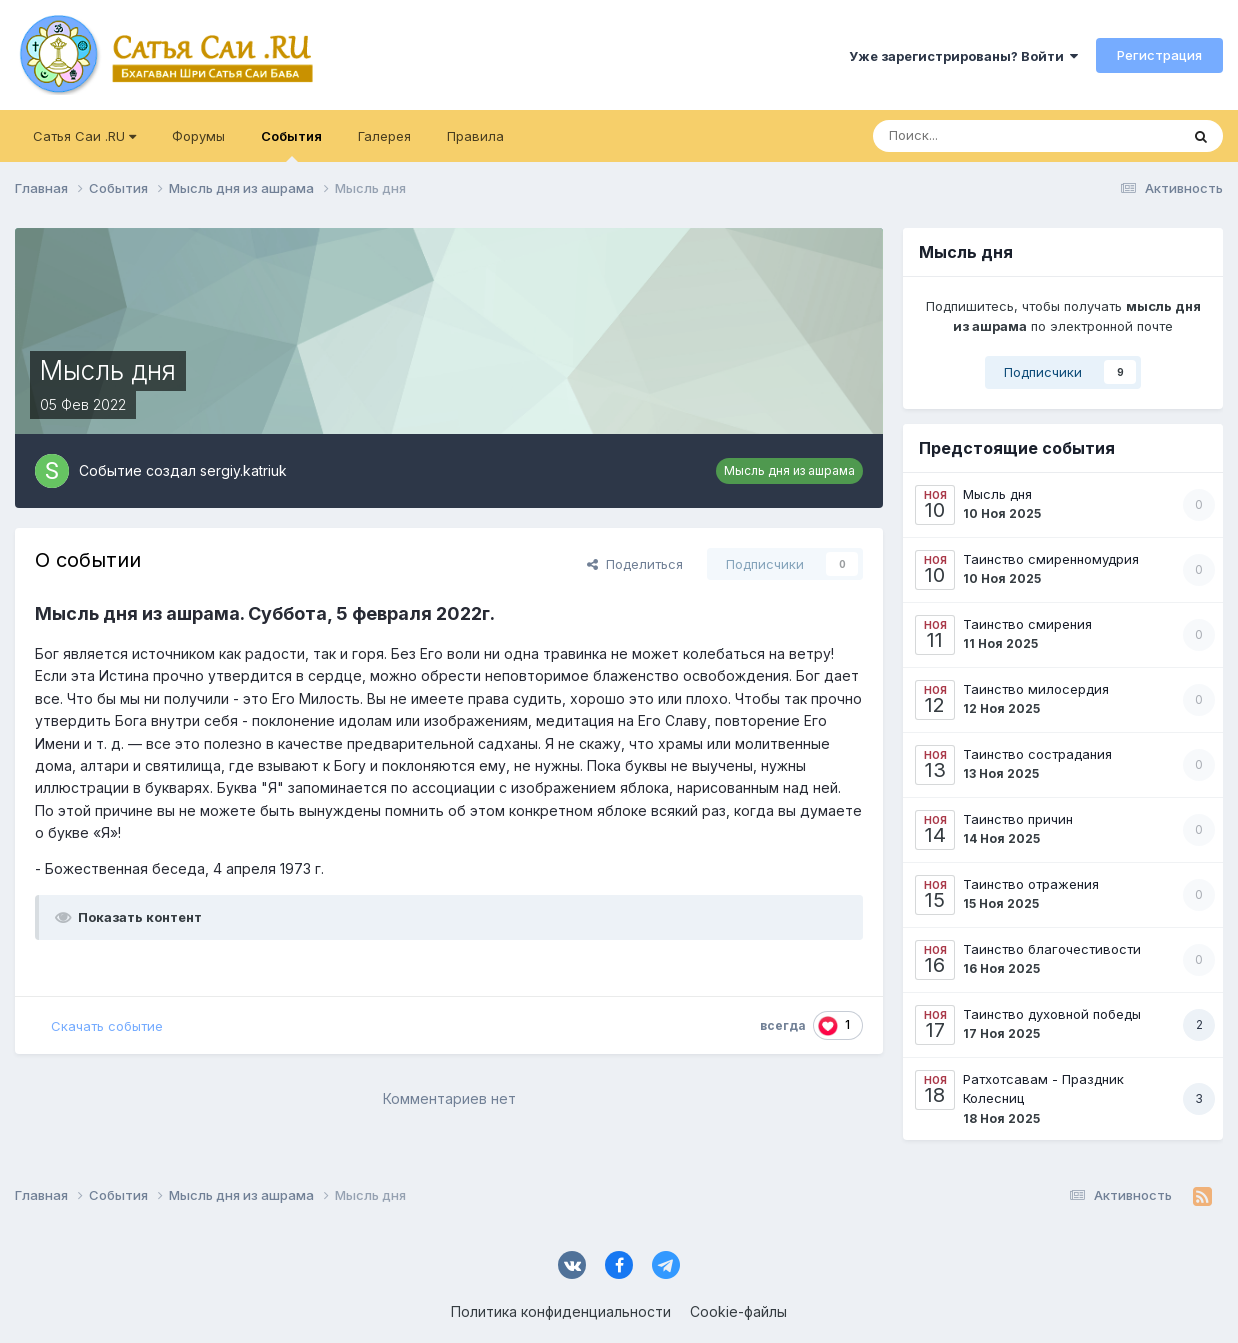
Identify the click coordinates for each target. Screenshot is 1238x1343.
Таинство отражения (1031, 884)
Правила (475, 136)
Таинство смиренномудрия (1051, 559)
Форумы (198, 136)
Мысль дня (997, 494)
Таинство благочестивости (1052, 949)
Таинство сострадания (1037, 754)
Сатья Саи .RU (84, 136)
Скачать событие (107, 1026)
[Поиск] (968, 136)
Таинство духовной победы (1052, 1014)
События (291, 145)
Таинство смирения (1027, 624)
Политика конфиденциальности (561, 1311)
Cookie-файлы (738, 1311)
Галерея (384, 136)
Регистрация (1159, 55)
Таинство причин (1018, 819)
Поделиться (635, 564)
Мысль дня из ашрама (789, 470)
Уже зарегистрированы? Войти (963, 56)
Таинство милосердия (1036, 689)
